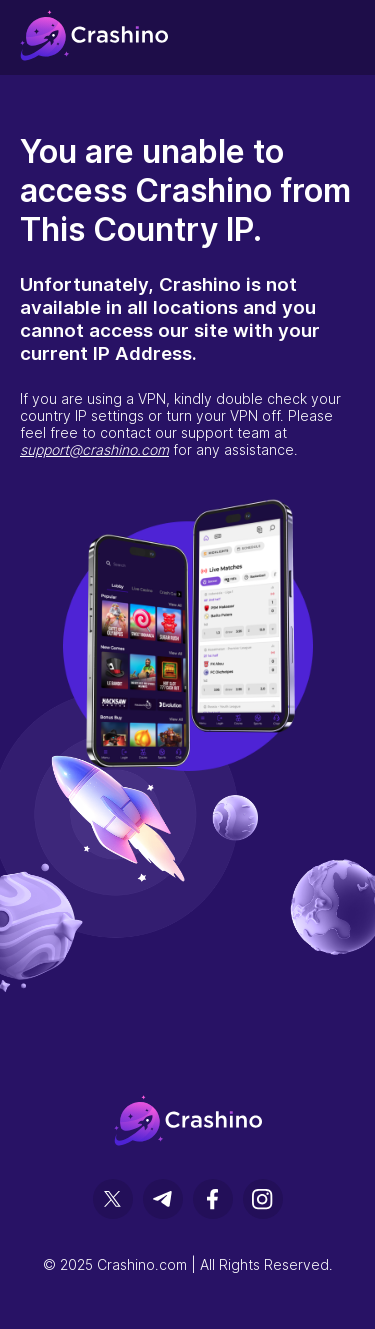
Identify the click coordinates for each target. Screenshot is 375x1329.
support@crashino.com (94, 449)
